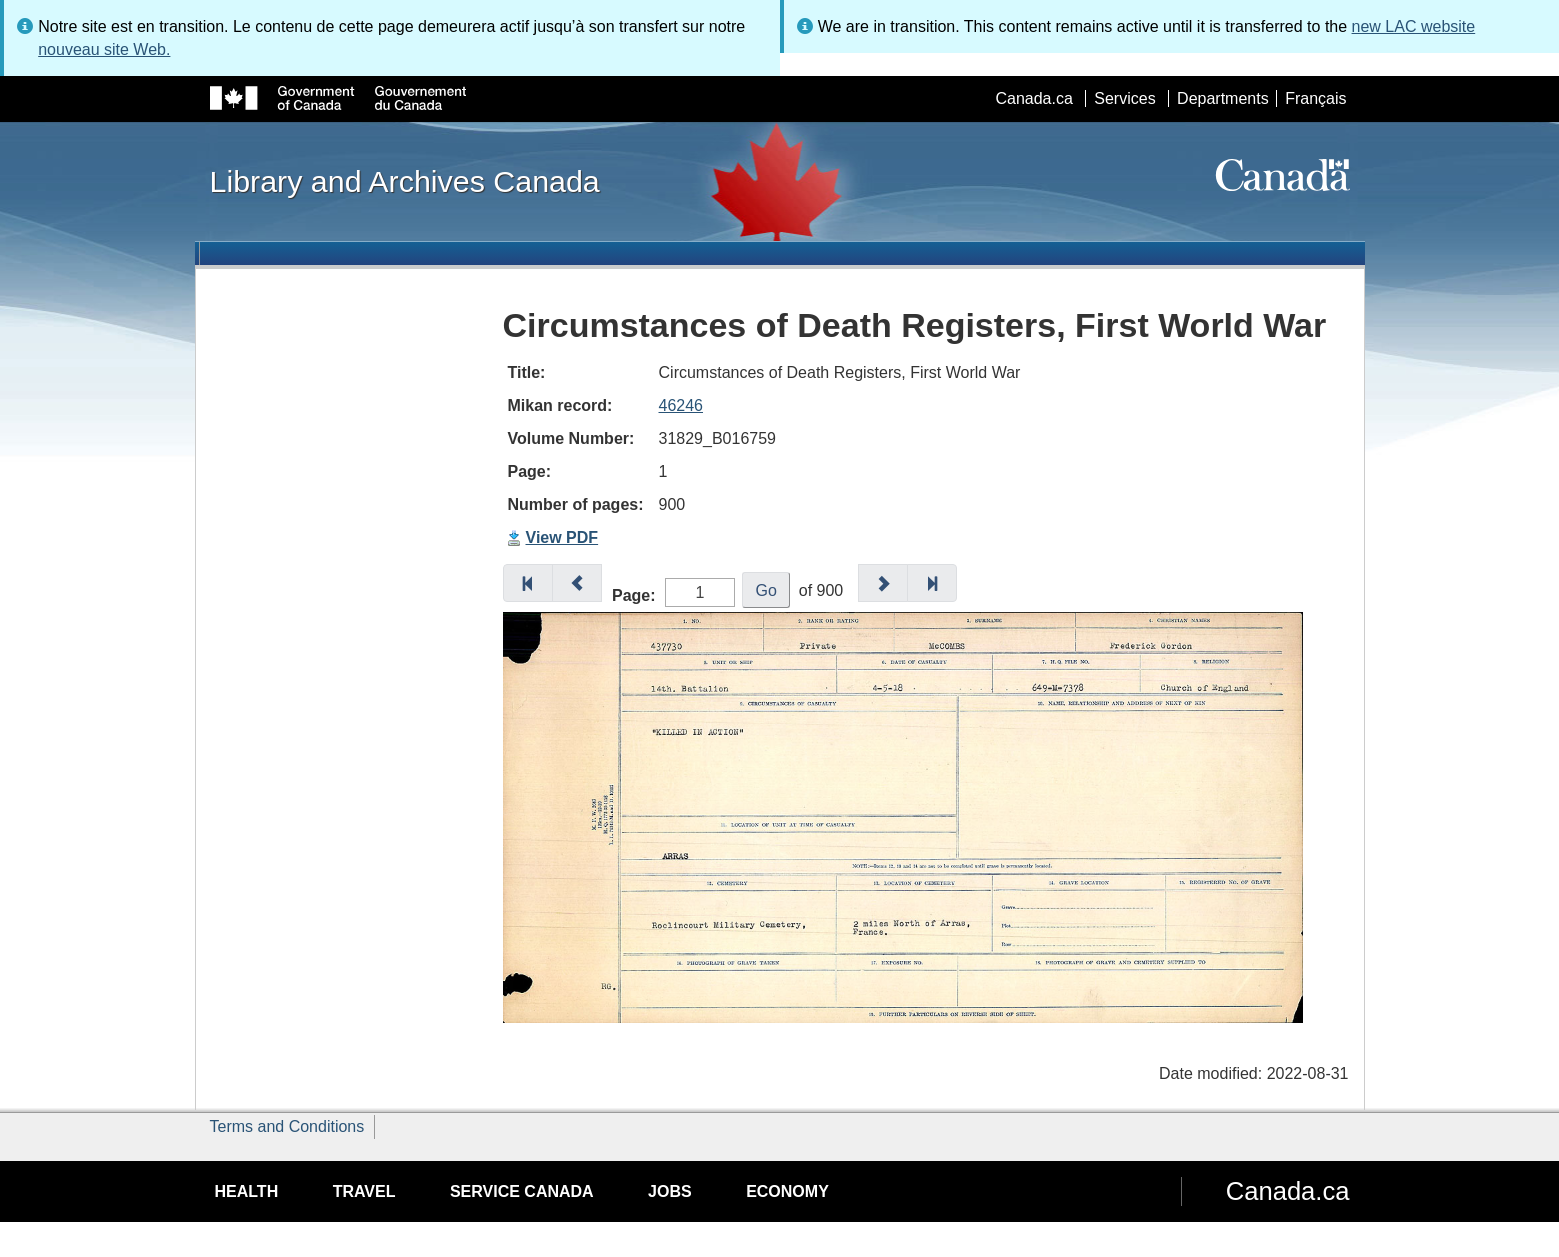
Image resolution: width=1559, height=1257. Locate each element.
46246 (681, 405)
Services (1124, 98)
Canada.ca (1033, 98)
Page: (634, 595)
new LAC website (1414, 26)
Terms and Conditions (287, 1126)
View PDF (562, 537)
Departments (1223, 98)
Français (1315, 98)
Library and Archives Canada (405, 181)
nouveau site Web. (104, 49)
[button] (528, 583)
